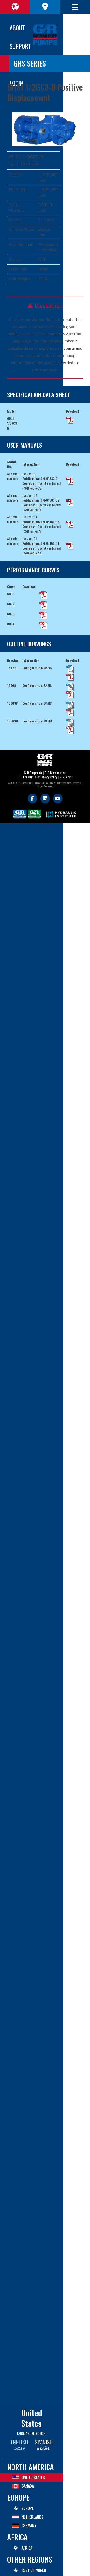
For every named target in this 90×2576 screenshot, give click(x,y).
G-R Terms (66, 776)
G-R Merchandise (55, 772)
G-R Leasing (25, 776)
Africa (23, 2548)
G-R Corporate (33, 772)
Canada (23, 2486)
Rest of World (30, 2570)
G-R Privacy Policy (46, 776)
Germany (24, 2525)
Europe (24, 2508)
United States (28, 2477)
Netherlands (27, 2517)
